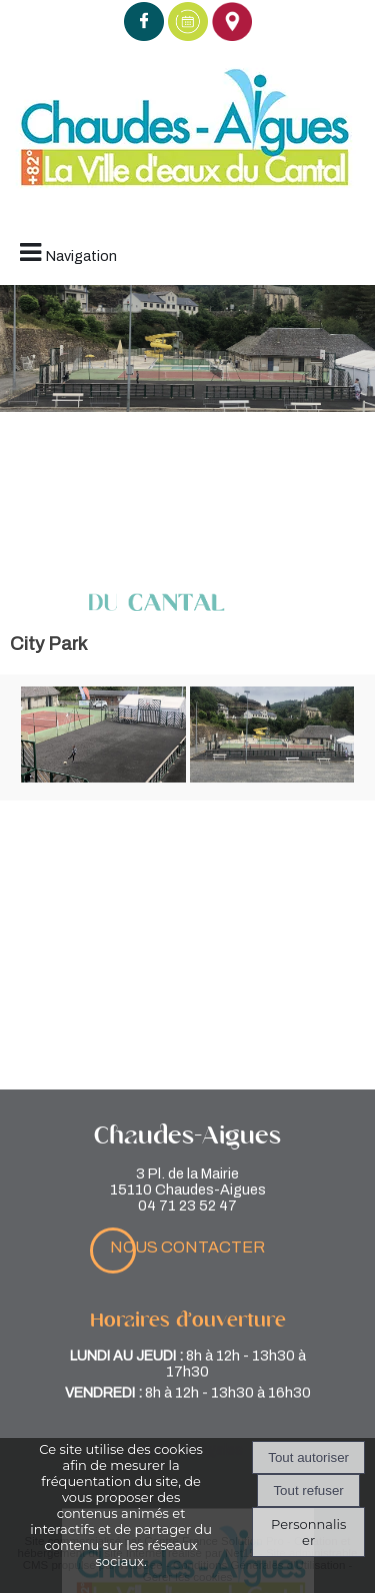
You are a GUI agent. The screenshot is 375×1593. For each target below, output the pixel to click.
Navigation (81, 256)
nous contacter (187, 1327)
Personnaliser (308, 1532)
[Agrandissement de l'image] (103, 779)
